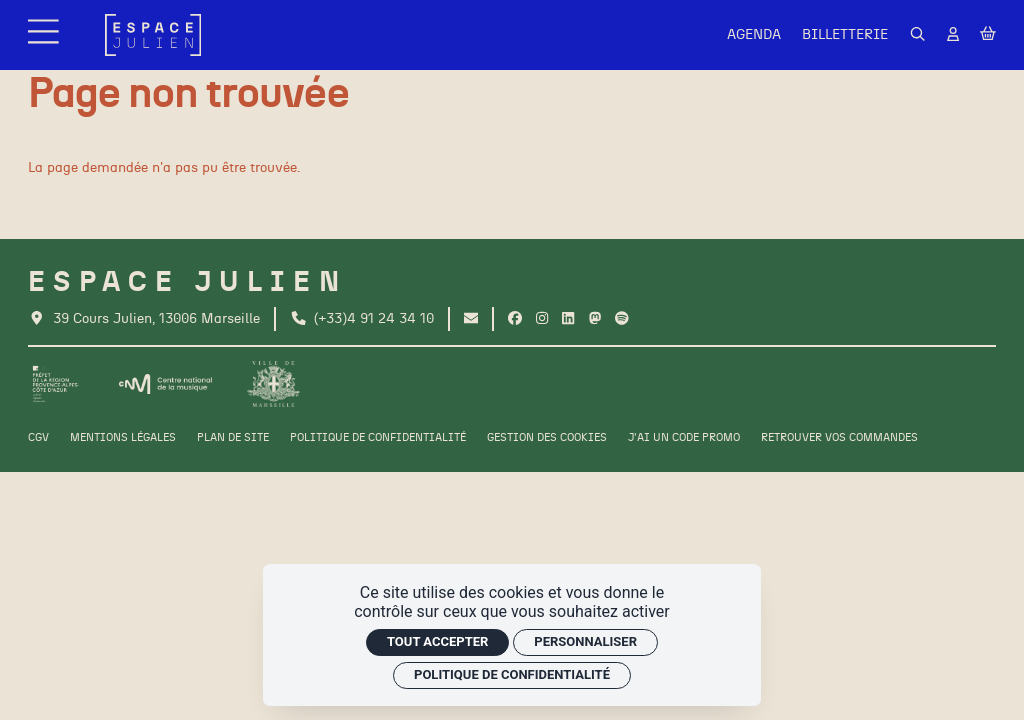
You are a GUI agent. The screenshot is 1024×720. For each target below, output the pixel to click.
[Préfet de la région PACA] (56, 384)
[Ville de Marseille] (274, 384)
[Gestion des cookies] (547, 438)
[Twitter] (595, 319)
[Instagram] (542, 319)
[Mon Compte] (953, 35)
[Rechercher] (918, 35)
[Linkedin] (568, 319)
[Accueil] (153, 35)
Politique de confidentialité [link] (512, 674)
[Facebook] (515, 319)
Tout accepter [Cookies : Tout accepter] (437, 641)
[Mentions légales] (123, 438)
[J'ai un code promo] (684, 438)
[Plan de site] (233, 438)
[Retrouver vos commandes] (839, 438)
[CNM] (165, 384)
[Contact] (471, 319)
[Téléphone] (362, 319)
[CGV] (38, 438)
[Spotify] (622, 319)
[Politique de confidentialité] (378, 438)
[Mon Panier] (988, 34)
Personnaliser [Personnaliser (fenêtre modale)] (585, 641)
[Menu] (45, 35)
